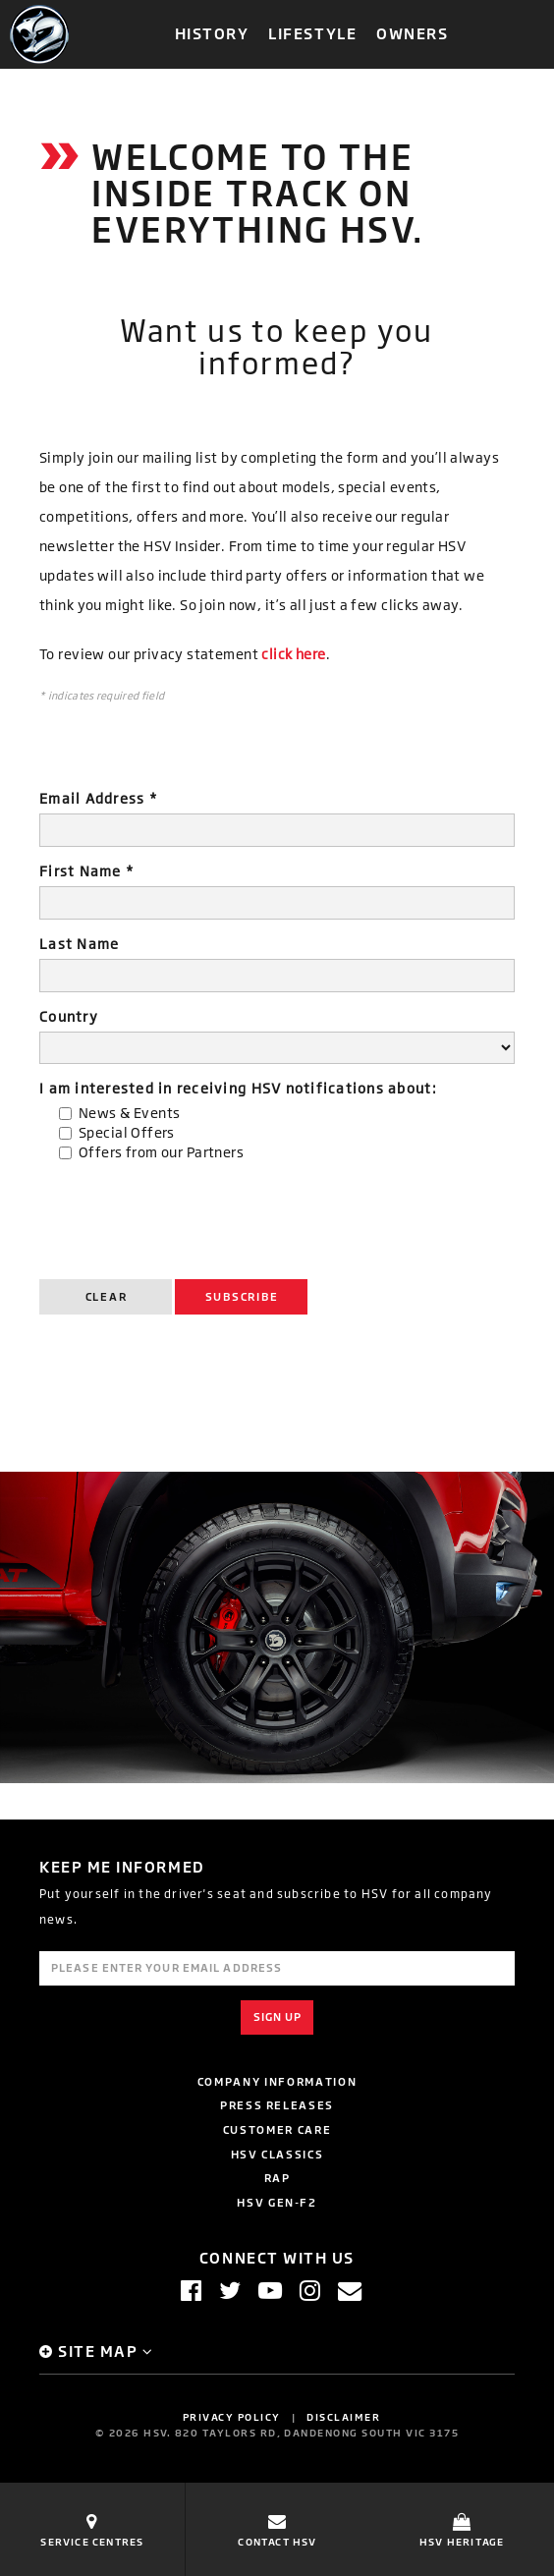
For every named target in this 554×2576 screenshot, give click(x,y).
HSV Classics (277, 2154)
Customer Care (277, 2129)
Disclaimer (343, 2417)
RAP (277, 2177)
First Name (86, 871)
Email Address (98, 798)
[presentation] (188, 1215)
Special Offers (127, 1132)
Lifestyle (312, 33)
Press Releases (277, 2105)
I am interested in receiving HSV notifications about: (238, 1088)
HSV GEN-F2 (277, 2202)
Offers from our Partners (161, 1152)
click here (293, 653)
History (212, 33)
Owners (412, 33)
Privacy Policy (232, 2417)
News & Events (129, 1112)
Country (68, 1016)
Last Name (79, 943)
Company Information (277, 2081)
